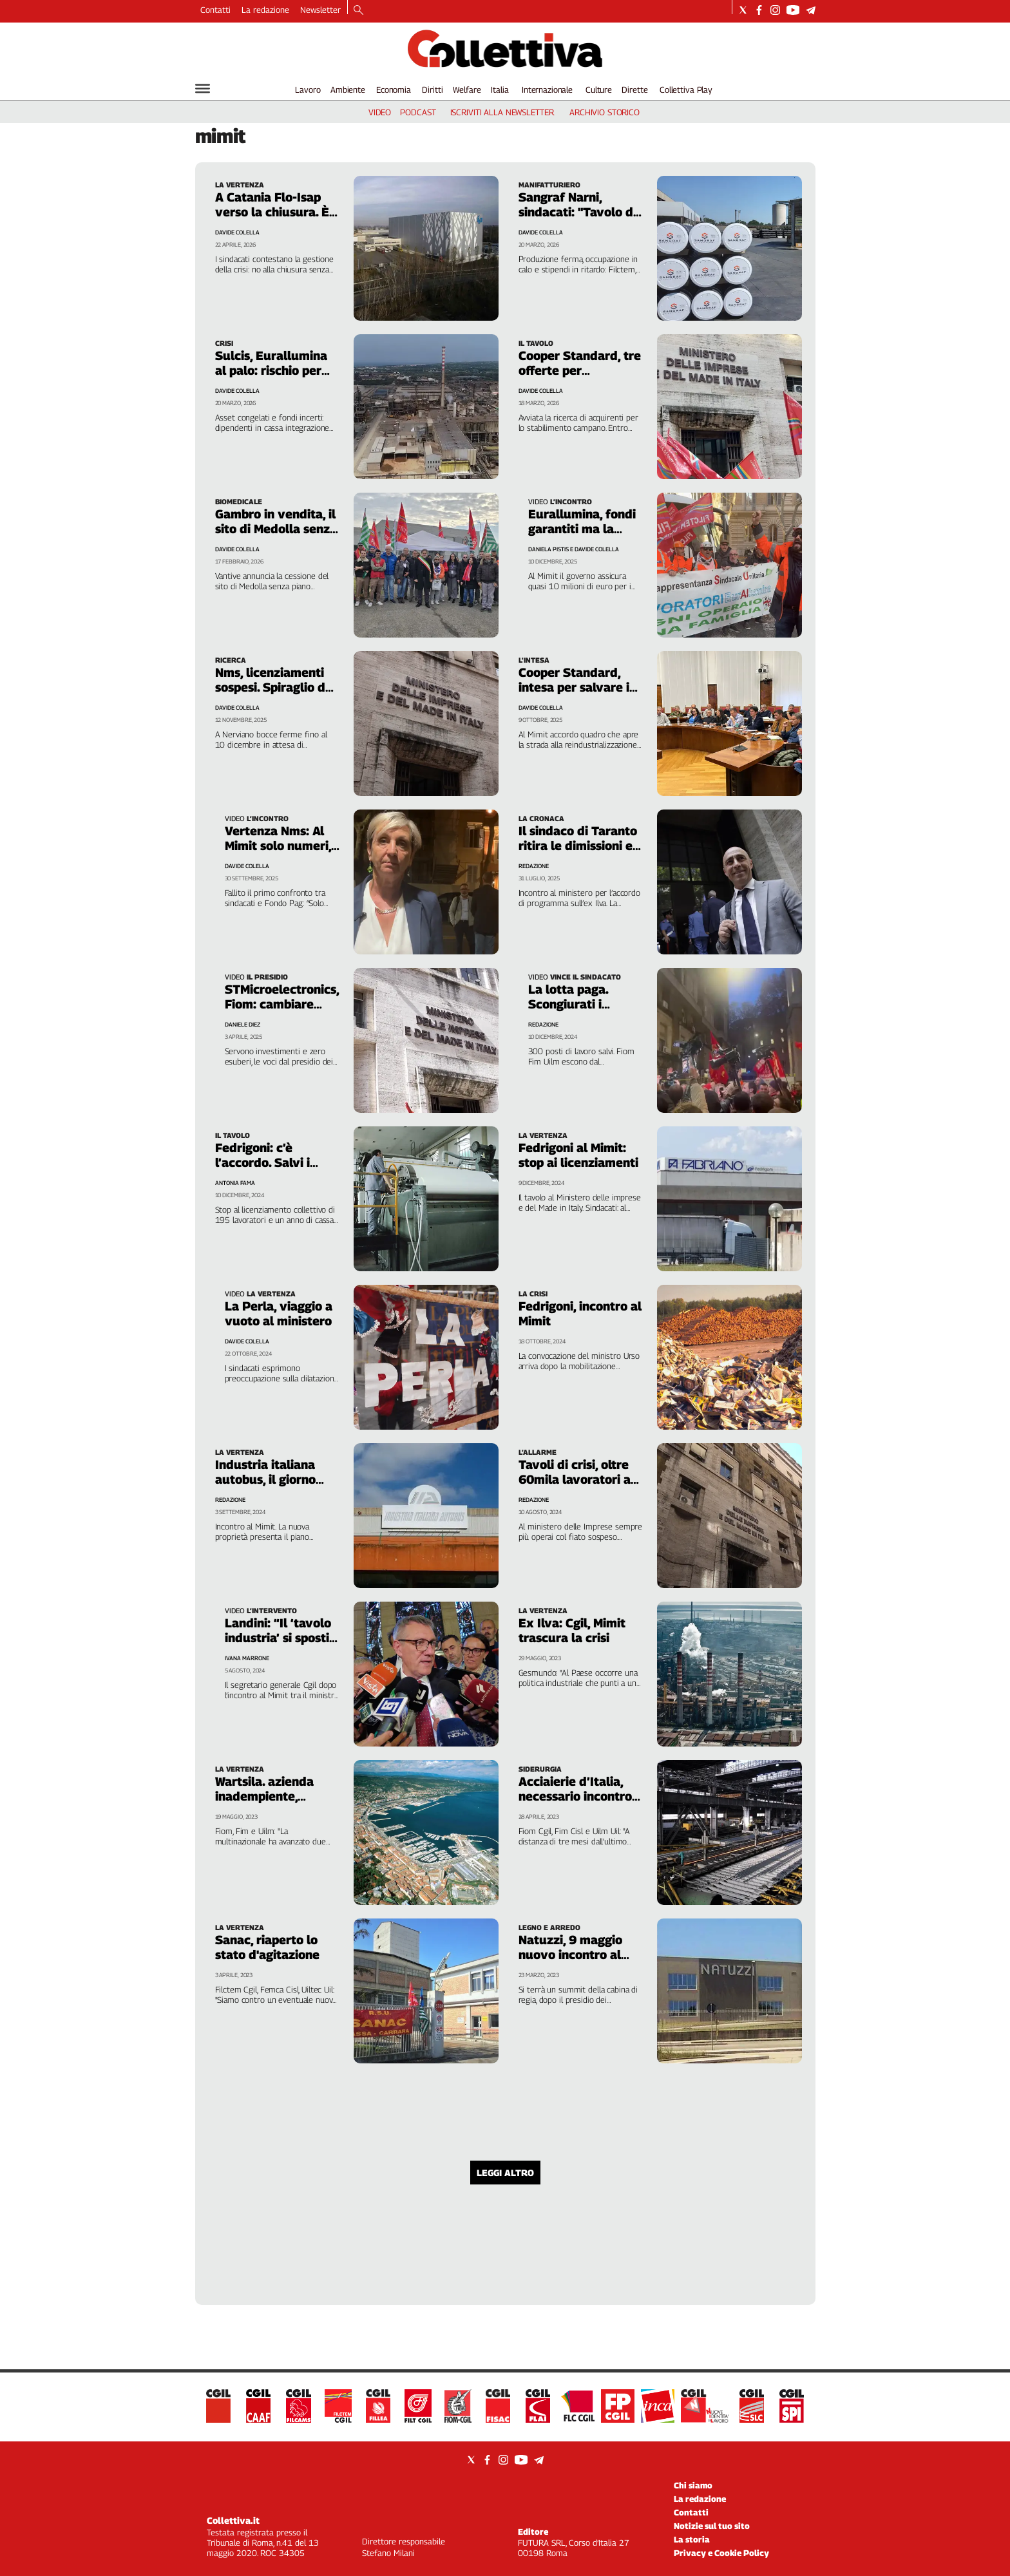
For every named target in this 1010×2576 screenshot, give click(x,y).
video (379, 112)
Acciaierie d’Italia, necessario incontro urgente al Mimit (575, 1796)
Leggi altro (505, 2172)
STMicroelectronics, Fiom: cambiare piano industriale (282, 1004)
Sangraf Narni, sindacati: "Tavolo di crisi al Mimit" (577, 212)
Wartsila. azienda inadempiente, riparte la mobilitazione (264, 1803)
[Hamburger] (202, 88)
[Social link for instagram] (775, 10)
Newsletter (320, 10)
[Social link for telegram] (810, 10)
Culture (599, 89)
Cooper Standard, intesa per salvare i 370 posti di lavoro (574, 687)
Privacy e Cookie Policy (721, 2553)
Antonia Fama (235, 1182)
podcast (417, 112)
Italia (499, 89)
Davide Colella (247, 865)
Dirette (634, 89)
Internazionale (547, 89)
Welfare (467, 89)
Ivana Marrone (247, 1658)
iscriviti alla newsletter (502, 112)
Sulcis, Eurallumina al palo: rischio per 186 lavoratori (271, 370)
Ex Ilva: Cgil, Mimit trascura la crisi (572, 1630)
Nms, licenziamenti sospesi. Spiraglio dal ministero (275, 687)
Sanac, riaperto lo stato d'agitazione (267, 1947)
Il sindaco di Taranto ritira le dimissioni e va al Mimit (578, 845)
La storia (692, 2539)
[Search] (358, 11)
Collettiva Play (686, 89)
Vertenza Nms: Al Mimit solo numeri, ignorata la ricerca (278, 845)
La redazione (265, 10)
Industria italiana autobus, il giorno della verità (265, 1479)
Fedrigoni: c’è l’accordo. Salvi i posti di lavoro (262, 1162)
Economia (393, 89)
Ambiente (347, 89)
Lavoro (307, 89)
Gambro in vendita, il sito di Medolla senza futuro (276, 529)
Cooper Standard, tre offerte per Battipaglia (580, 370)
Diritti (432, 89)
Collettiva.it (233, 2520)
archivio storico (604, 112)
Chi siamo (693, 2485)
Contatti (215, 10)
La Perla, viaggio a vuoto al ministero (278, 1313)
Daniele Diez (242, 1024)
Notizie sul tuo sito (712, 2526)
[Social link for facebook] (759, 10)
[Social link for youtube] (792, 10)
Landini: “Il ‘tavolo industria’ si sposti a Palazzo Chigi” (282, 1638)
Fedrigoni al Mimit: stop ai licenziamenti (578, 1155)
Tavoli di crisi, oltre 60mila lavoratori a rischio (575, 1479)
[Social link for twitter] (743, 10)
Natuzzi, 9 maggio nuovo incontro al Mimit (570, 1954)
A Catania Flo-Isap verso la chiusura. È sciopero (272, 212)
